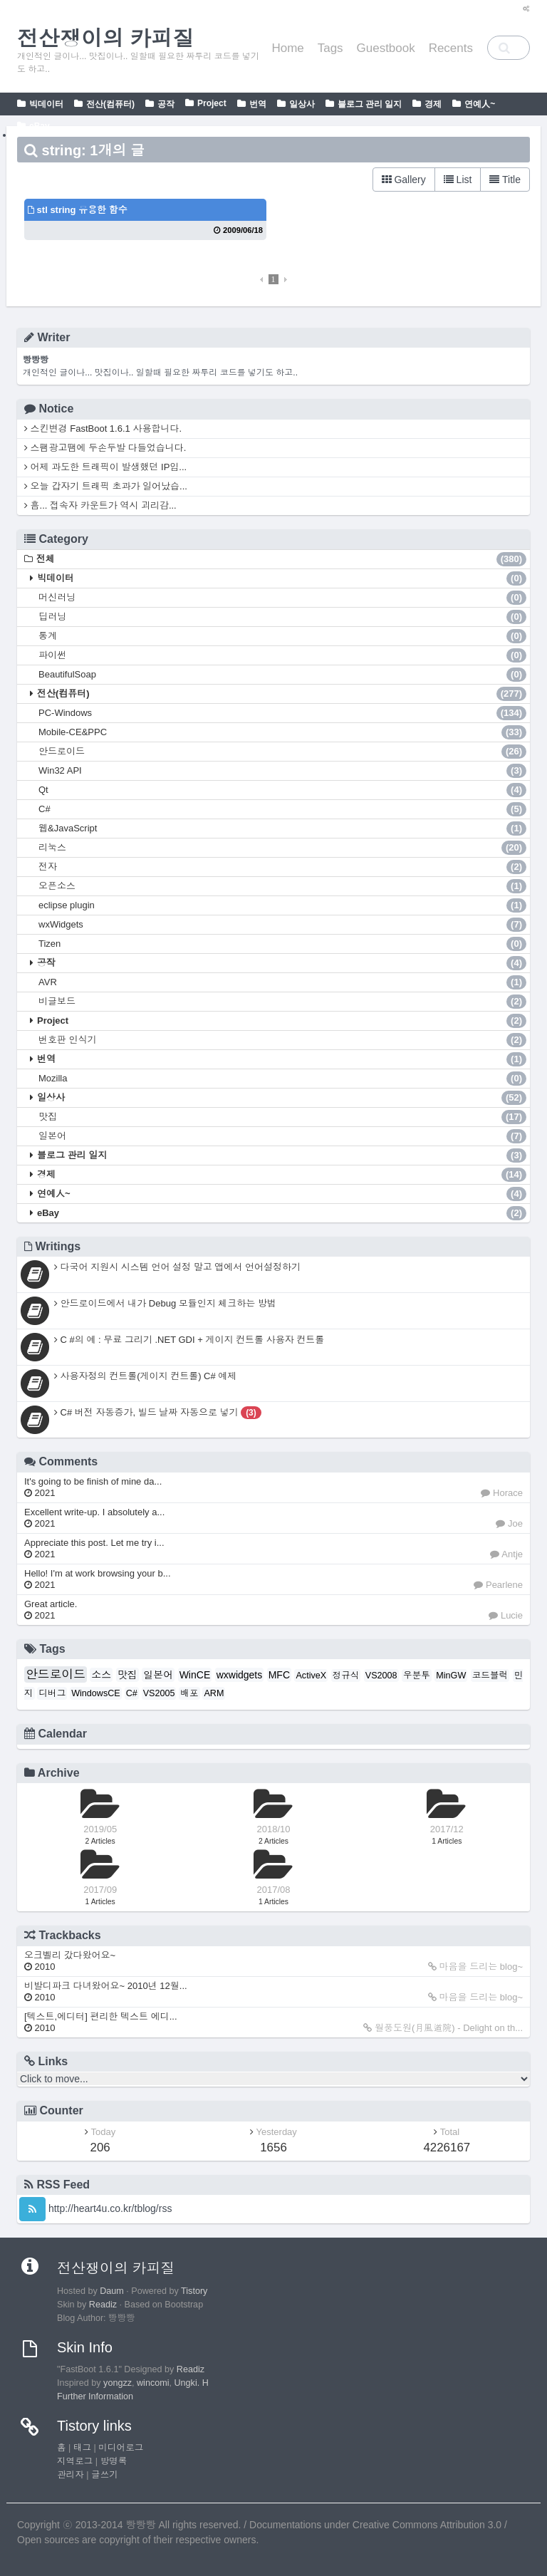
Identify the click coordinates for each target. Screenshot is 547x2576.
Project (211, 103)
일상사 (302, 104)
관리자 (70, 2475)
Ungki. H (191, 2383)
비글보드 (282, 1001)
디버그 (52, 1693)
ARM (214, 1693)
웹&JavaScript (282, 828)
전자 (282, 867)
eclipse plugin (282, 905)
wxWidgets (282, 925)
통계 (282, 636)
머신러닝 (282, 598)
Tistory (194, 2291)
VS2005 (159, 1693)
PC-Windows (282, 713)
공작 (165, 104)
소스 (101, 1675)
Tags (330, 48)
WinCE (195, 1675)
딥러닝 (282, 617)
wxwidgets (240, 1675)
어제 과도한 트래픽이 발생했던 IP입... (105, 467)
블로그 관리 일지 (370, 104)
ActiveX (311, 1676)
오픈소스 (282, 886)
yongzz (117, 2383)
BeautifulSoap (282, 675)
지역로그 (75, 2461)
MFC (279, 1675)
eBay (39, 126)
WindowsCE (95, 1693)
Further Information (95, 2396)
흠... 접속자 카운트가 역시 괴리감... (100, 505)
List (458, 179)
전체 (281, 559)
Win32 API (282, 771)
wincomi (153, 2383)
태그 (82, 2448)
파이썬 (282, 655)
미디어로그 (120, 2448)
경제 (433, 104)
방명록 (113, 2461)
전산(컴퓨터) (110, 104)
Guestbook (386, 48)
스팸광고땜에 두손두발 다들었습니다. (105, 447)
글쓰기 (104, 2475)
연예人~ (479, 104)
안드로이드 (282, 751)
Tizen (282, 944)
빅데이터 (46, 104)
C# (282, 809)
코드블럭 (490, 1676)
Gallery (404, 179)
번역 (257, 104)
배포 (189, 1693)
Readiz (103, 2305)
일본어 (282, 1136)
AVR (282, 982)
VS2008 (381, 1676)
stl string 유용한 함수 (77, 209)
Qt (282, 790)
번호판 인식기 (282, 1040)
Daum (112, 2291)
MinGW (451, 1676)
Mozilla (282, 1078)
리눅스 (282, 848)
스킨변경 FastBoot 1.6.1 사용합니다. (103, 428)
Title (505, 179)
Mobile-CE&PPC (282, 732)
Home (287, 48)
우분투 (416, 1676)
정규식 (346, 1676)
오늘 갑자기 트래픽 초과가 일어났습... (105, 486)
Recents (451, 48)
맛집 (282, 1117)
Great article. (50, 1610)
